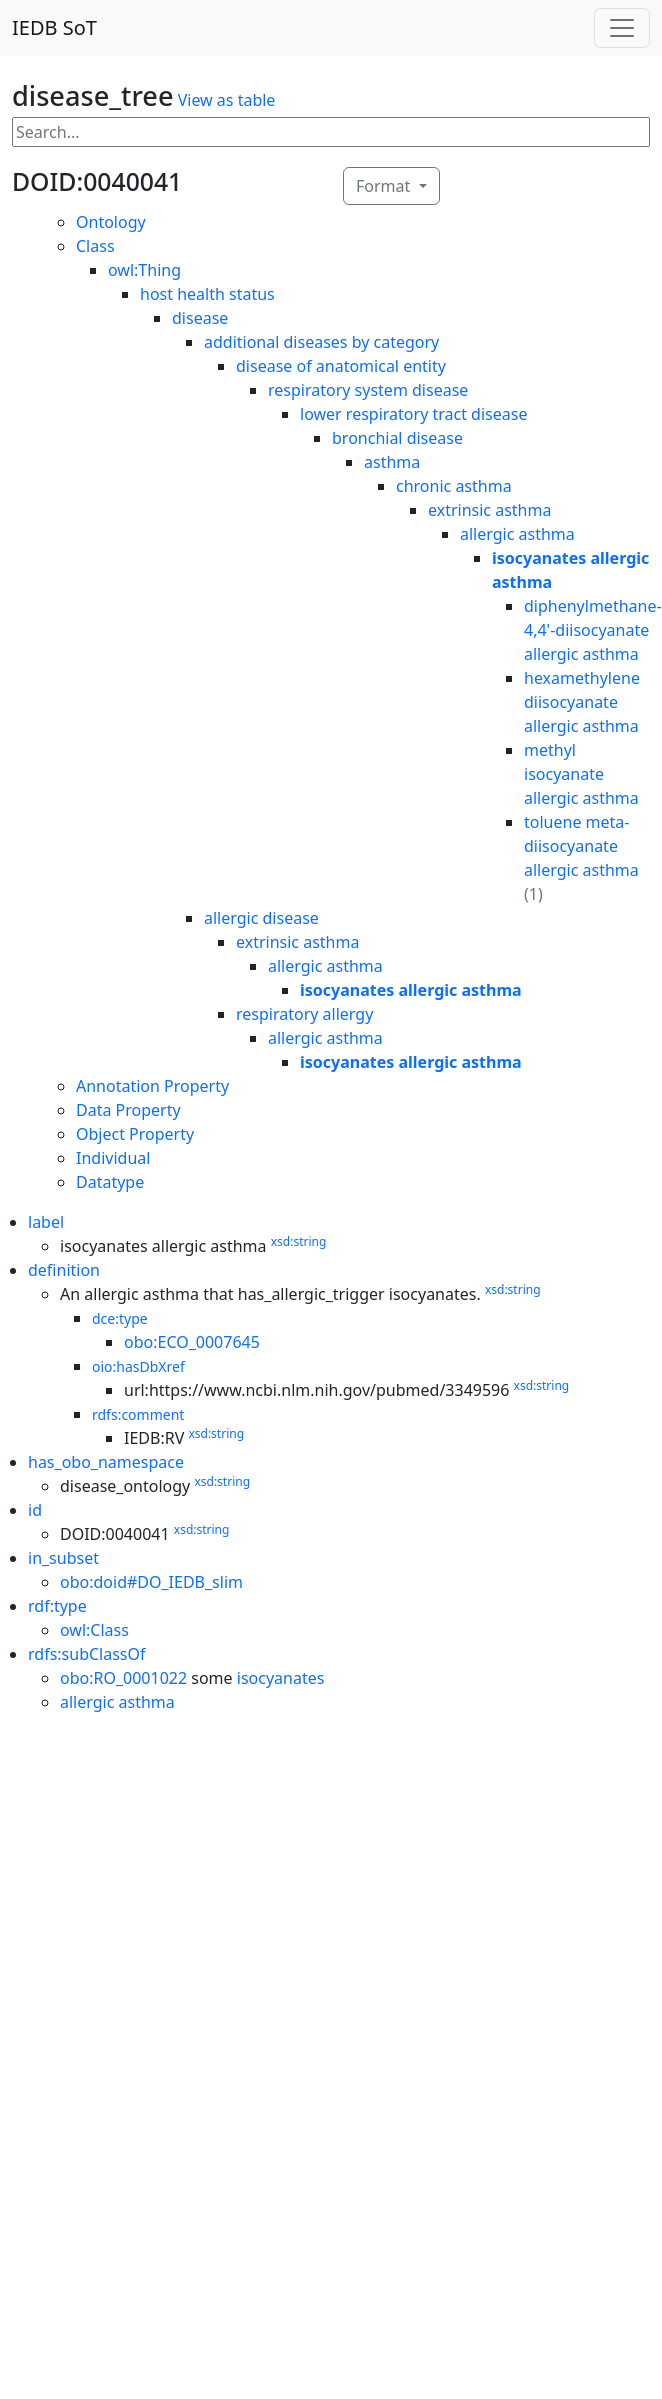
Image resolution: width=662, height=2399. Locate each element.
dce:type (120, 1318)
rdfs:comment (138, 1414)
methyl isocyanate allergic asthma (581, 774)
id (35, 1510)
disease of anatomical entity (341, 366)
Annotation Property (152, 1086)
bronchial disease (397, 438)
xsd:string (299, 1241)
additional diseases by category (321, 342)
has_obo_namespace (106, 1462)
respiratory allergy (304, 1014)
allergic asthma (517, 534)
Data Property (128, 1110)
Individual (113, 1158)
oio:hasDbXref (138, 1366)
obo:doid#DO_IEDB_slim (151, 1582)
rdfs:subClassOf (87, 1654)
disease (200, 318)
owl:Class (94, 1630)
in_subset (63, 1558)
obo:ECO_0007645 (192, 1342)
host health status (207, 294)
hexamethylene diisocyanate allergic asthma (582, 702)
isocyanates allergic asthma (411, 990)
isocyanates (281, 1678)
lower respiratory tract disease (413, 414)
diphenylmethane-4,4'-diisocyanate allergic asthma (593, 630)
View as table (227, 100)
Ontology (111, 222)
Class (95, 246)
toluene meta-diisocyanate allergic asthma (581, 846)
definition (64, 1270)
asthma (392, 462)
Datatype (110, 1182)
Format (385, 186)
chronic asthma (454, 486)
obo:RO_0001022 (123, 1678)
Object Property (135, 1134)
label (46, 1222)
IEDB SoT (54, 27)
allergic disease (261, 918)
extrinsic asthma (489, 510)
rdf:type (57, 1606)
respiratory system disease (368, 390)
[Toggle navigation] (622, 28)
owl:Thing (144, 270)
